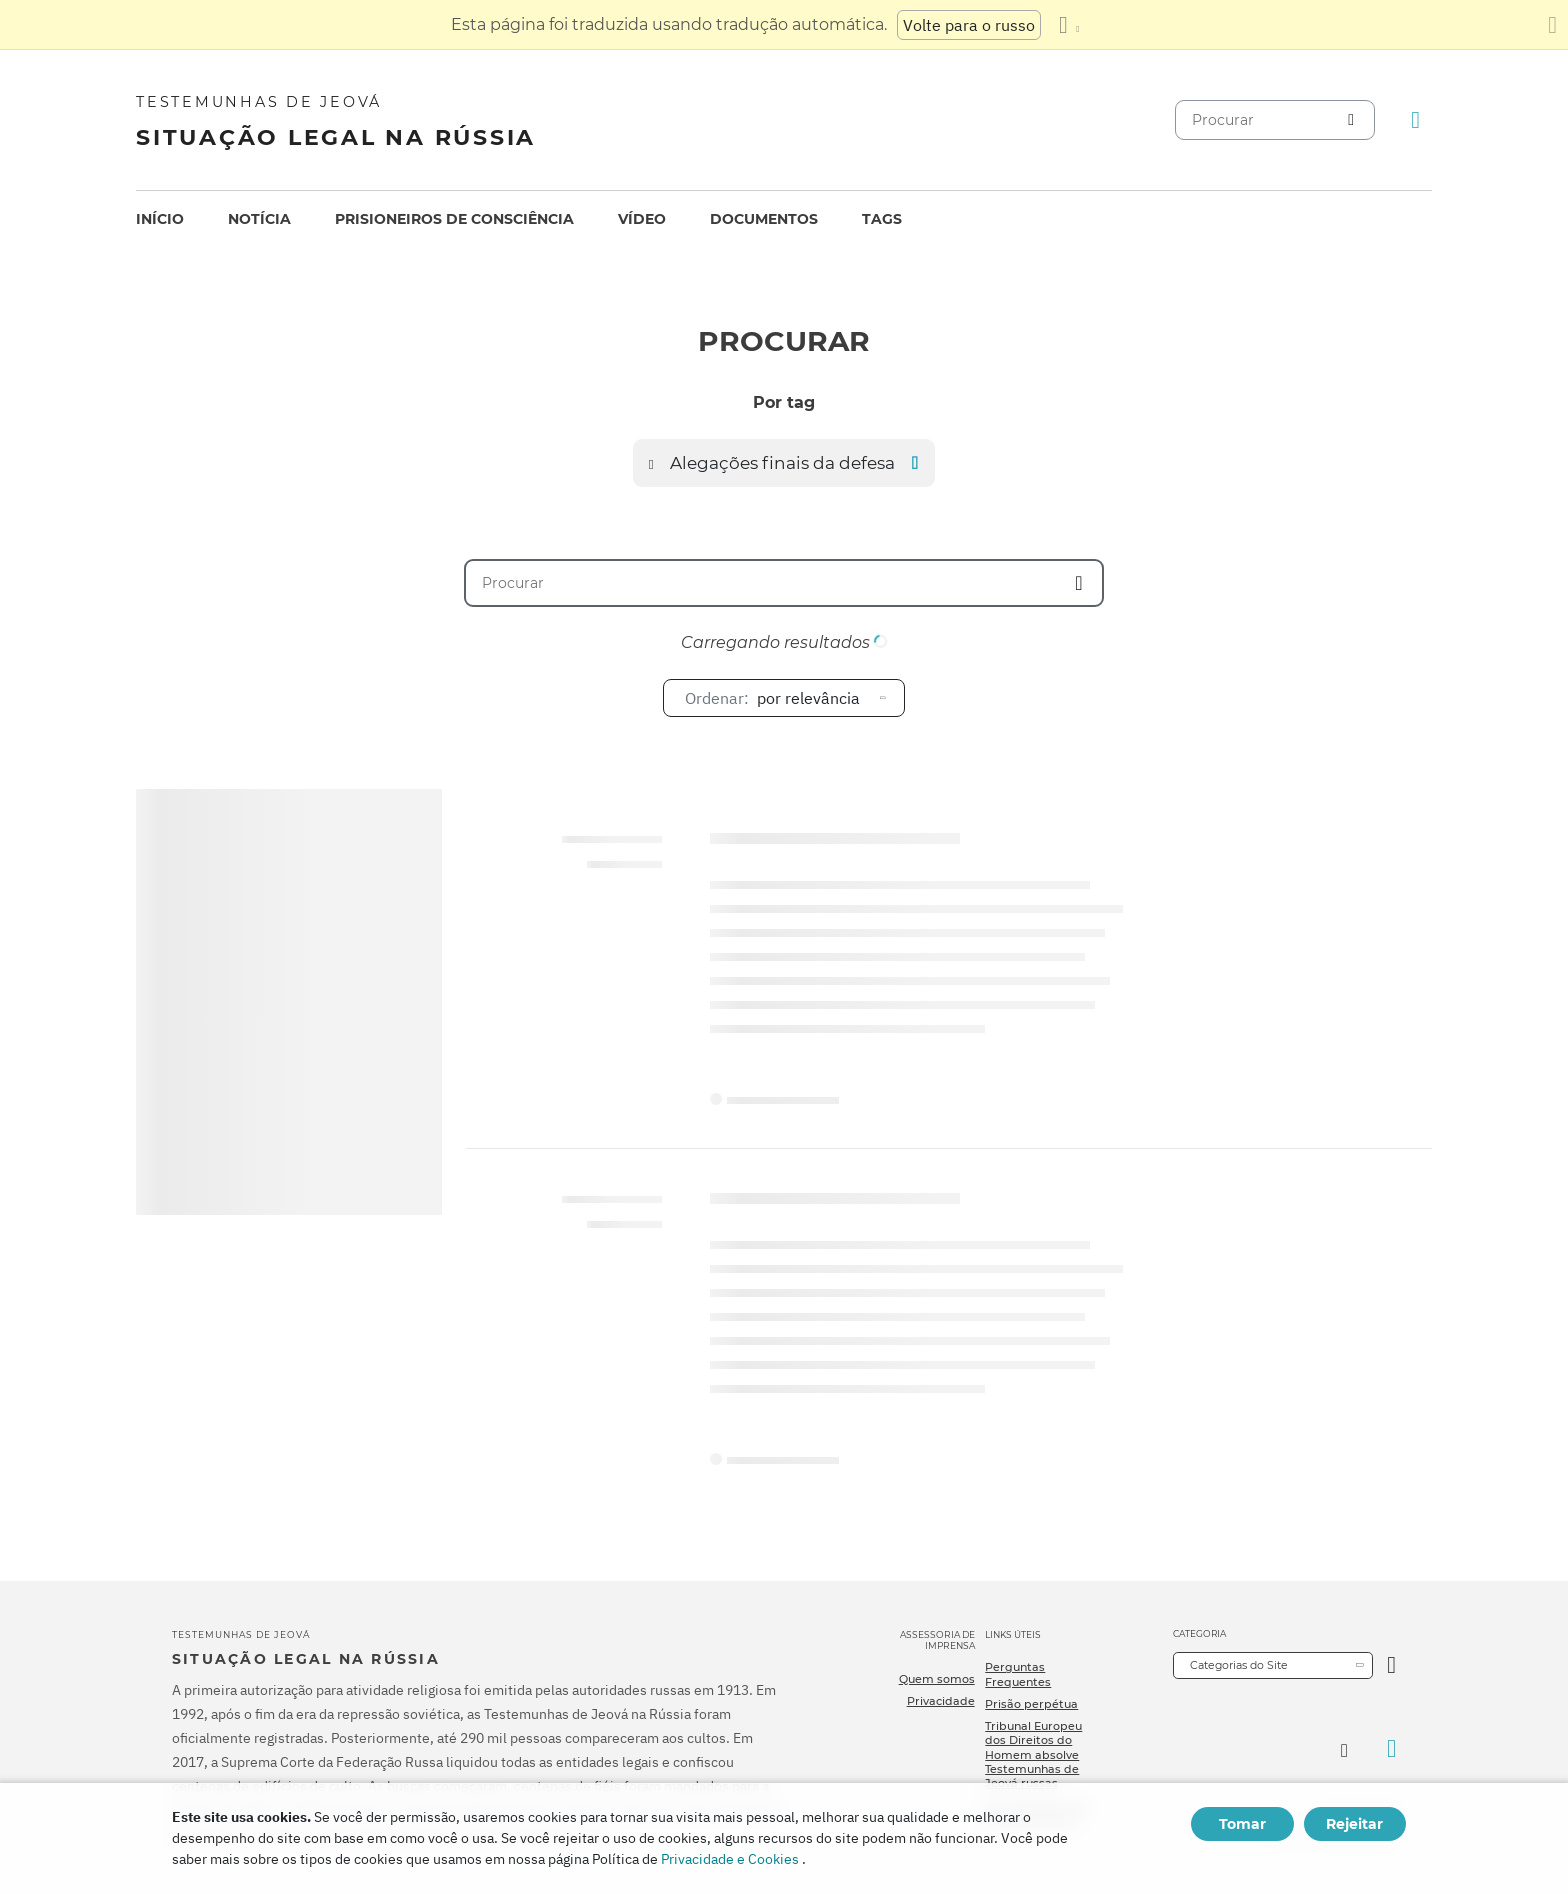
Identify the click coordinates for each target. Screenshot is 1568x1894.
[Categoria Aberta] (1391, 1665)
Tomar (1242, 1824)
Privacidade (941, 1701)
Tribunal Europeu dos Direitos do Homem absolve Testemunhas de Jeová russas (1033, 1754)
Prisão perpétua (1031, 1704)
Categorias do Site (1239, 1665)
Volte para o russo (969, 25)
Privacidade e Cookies (730, 1859)
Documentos (764, 219)
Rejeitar (1354, 1824)
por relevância (772, 698)
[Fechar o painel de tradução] (1552, 25)
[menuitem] (160, 219)
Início (160, 219)
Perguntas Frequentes (1018, 1674)
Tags (882, 219)
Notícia (259, 219)
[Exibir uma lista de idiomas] (1069, 25)
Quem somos (937, 1679)
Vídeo (642, 219)
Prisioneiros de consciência (454, 219)
